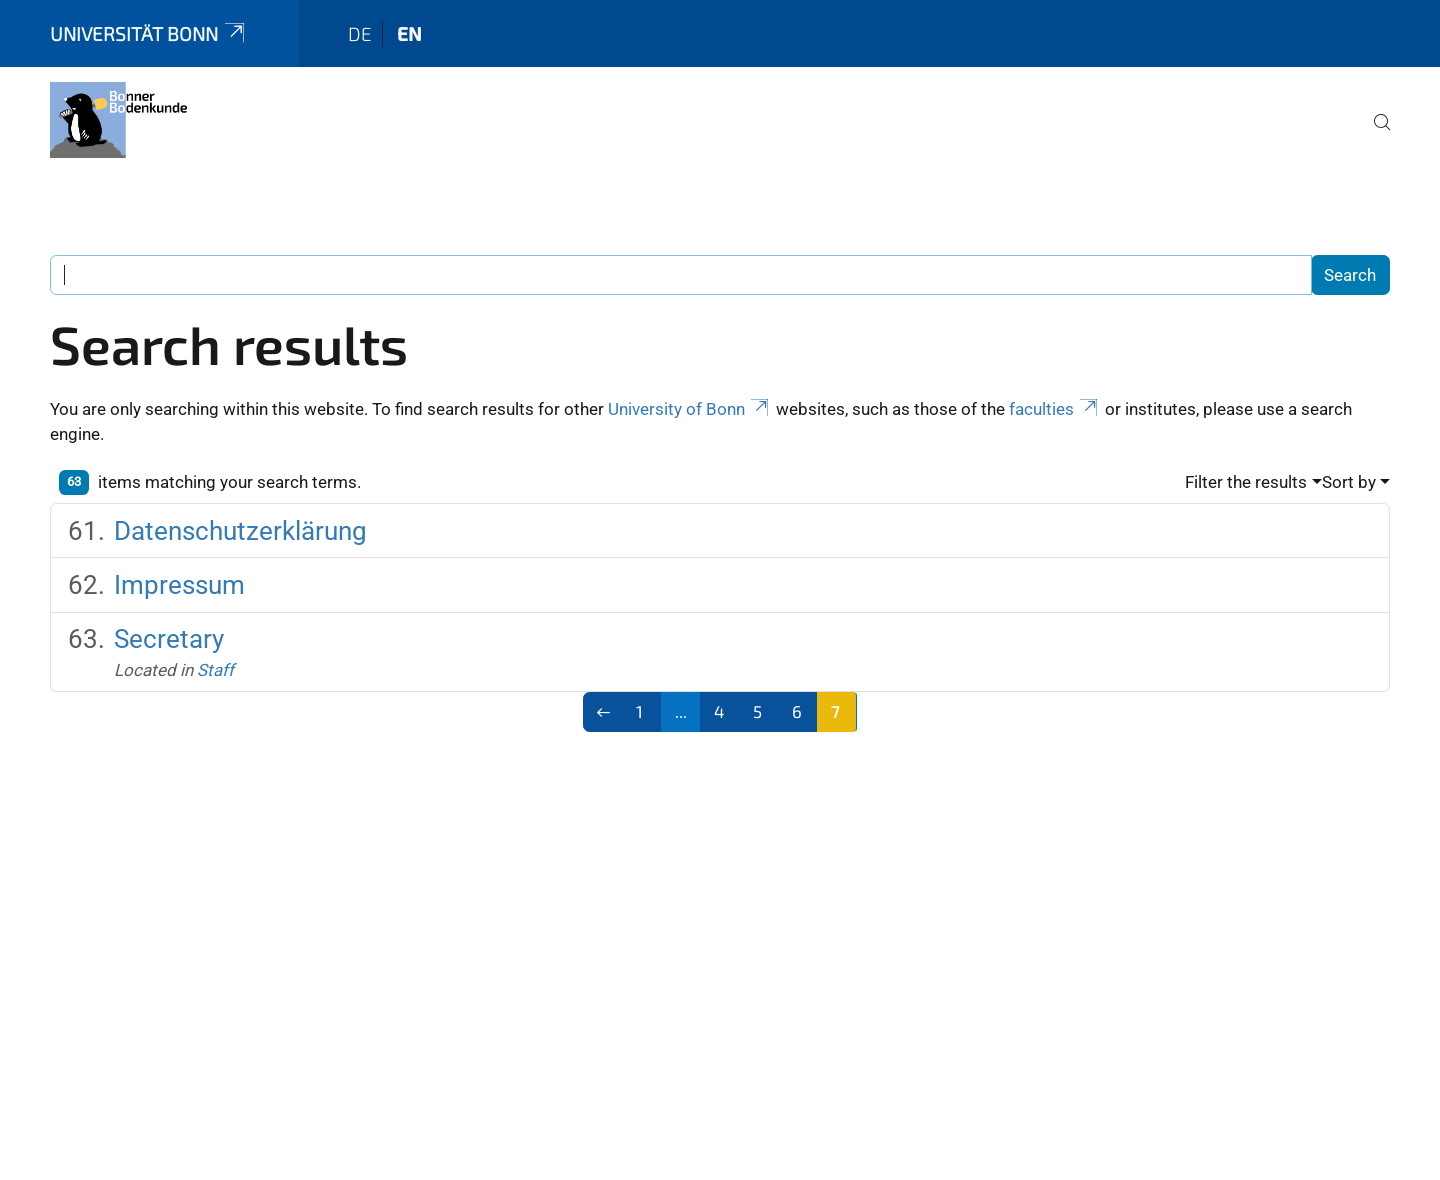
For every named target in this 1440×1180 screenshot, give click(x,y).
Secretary (169, 639)
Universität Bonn (149, 33)
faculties (1055, 409)
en (409, 33)
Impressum (179, 585)
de (360, 33)
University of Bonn (690, 409)
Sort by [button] (1349, 482)
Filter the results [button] (1246, 482)
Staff (215, 670)
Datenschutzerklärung (240, 531)
